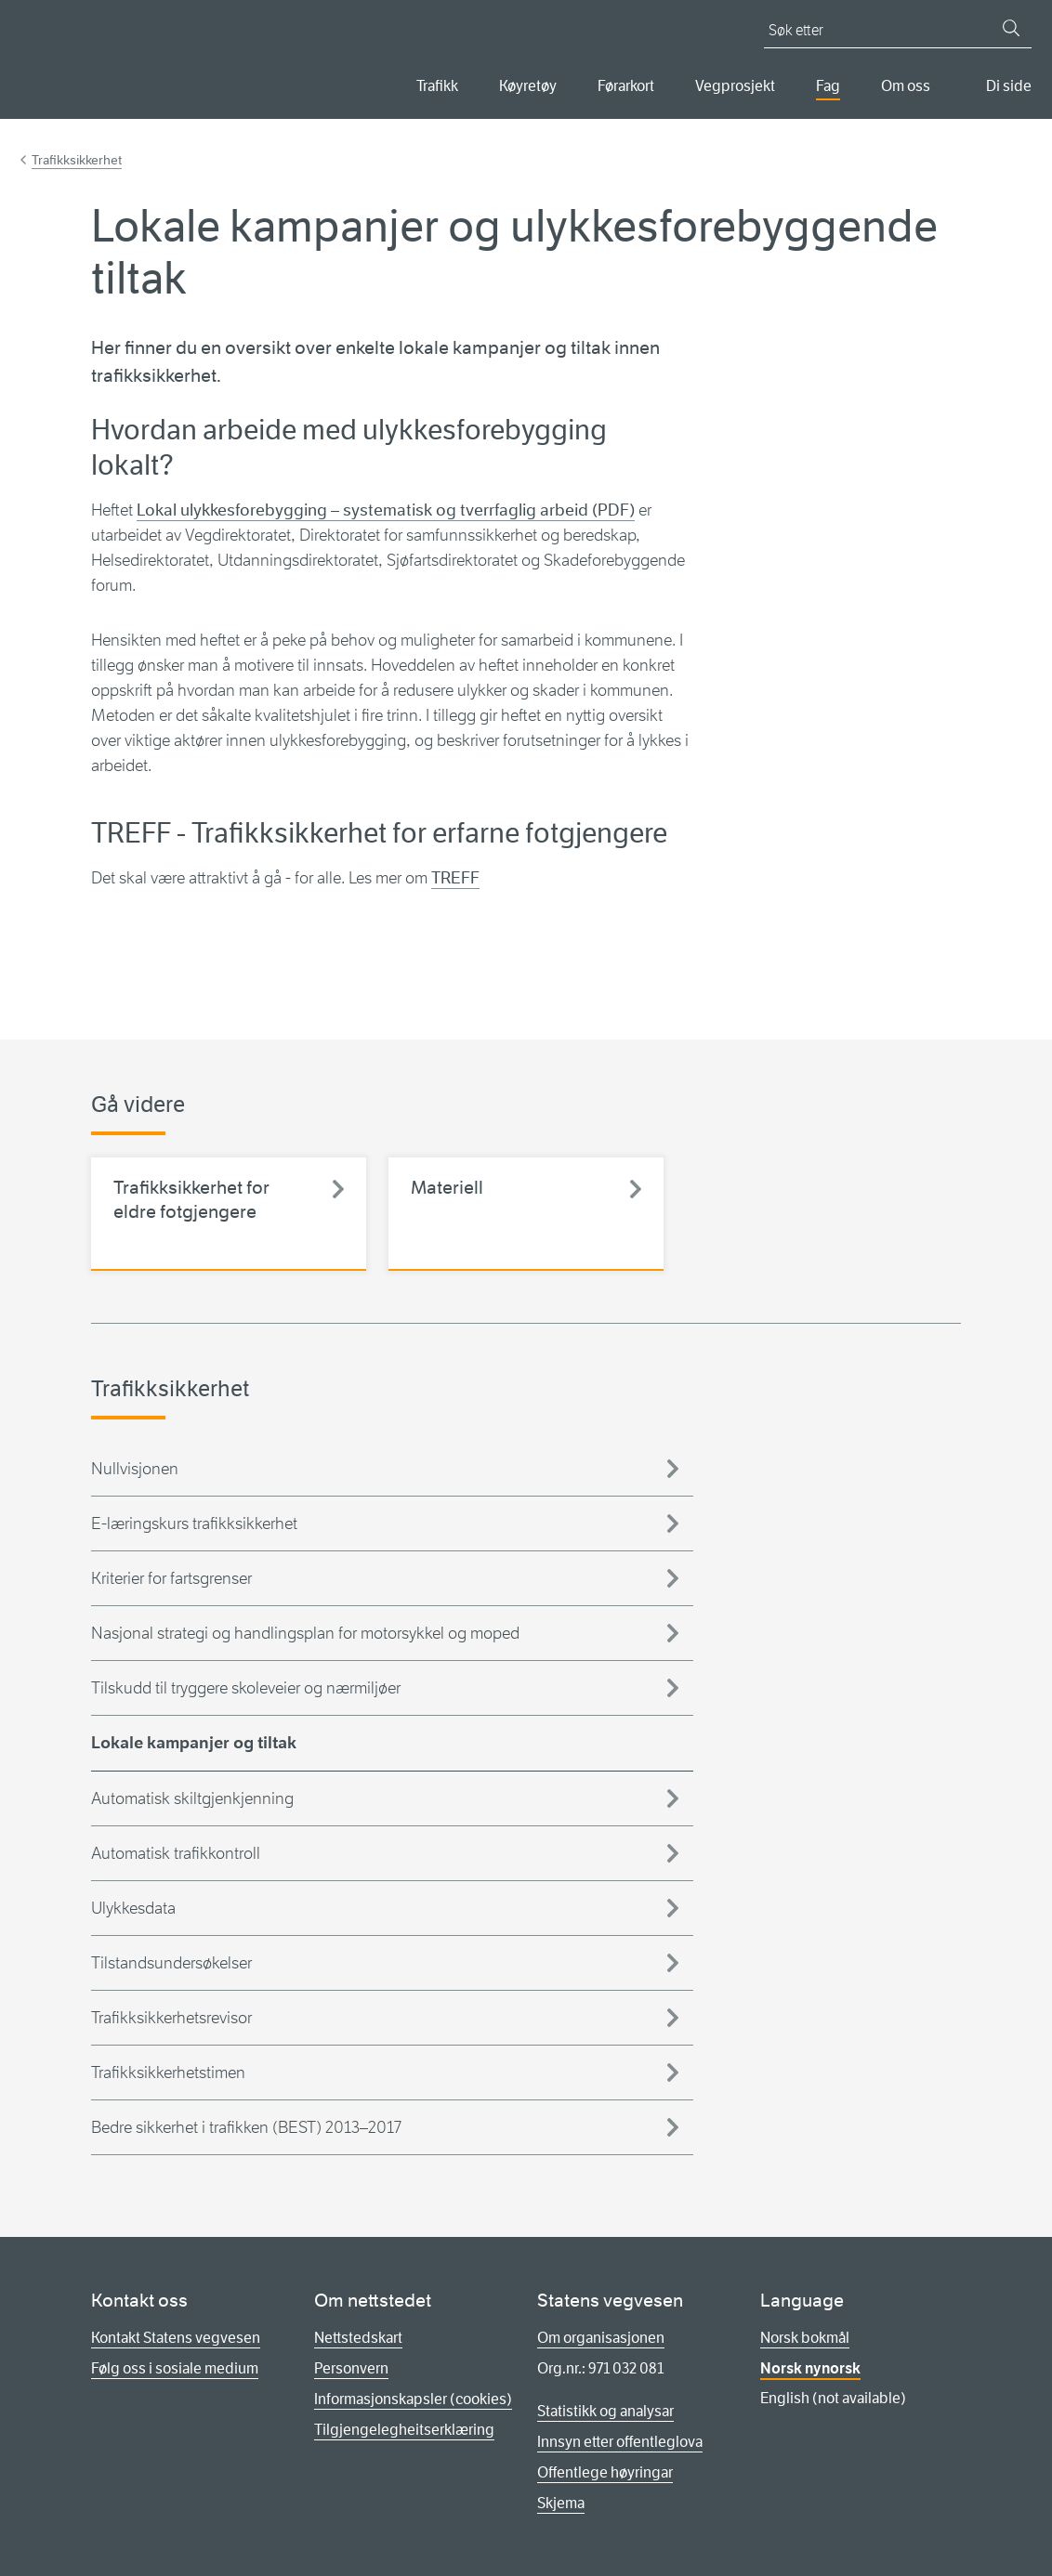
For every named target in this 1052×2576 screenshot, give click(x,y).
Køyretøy (528, 86)
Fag (828, 86)
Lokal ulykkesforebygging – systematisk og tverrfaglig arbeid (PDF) (386, 510)
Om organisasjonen (600, 2338)
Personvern (351, 2368)
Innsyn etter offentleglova (620, 2442)
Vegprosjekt (735, 86)
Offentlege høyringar (605, 2472)
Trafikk (437, 86)
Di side (1009, 86)
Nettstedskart (358, 2338)
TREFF (455, 878)
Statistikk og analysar (605, 2411)
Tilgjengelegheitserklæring (404, 2430)
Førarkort (626, 86)
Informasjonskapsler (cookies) (413, 2399)
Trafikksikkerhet (77, 159)
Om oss (905, 86)
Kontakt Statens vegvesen (175, 2338)
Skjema (561, 2503)
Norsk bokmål (804, 2338)
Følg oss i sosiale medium (174, 2368)
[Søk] (1011, 27)
